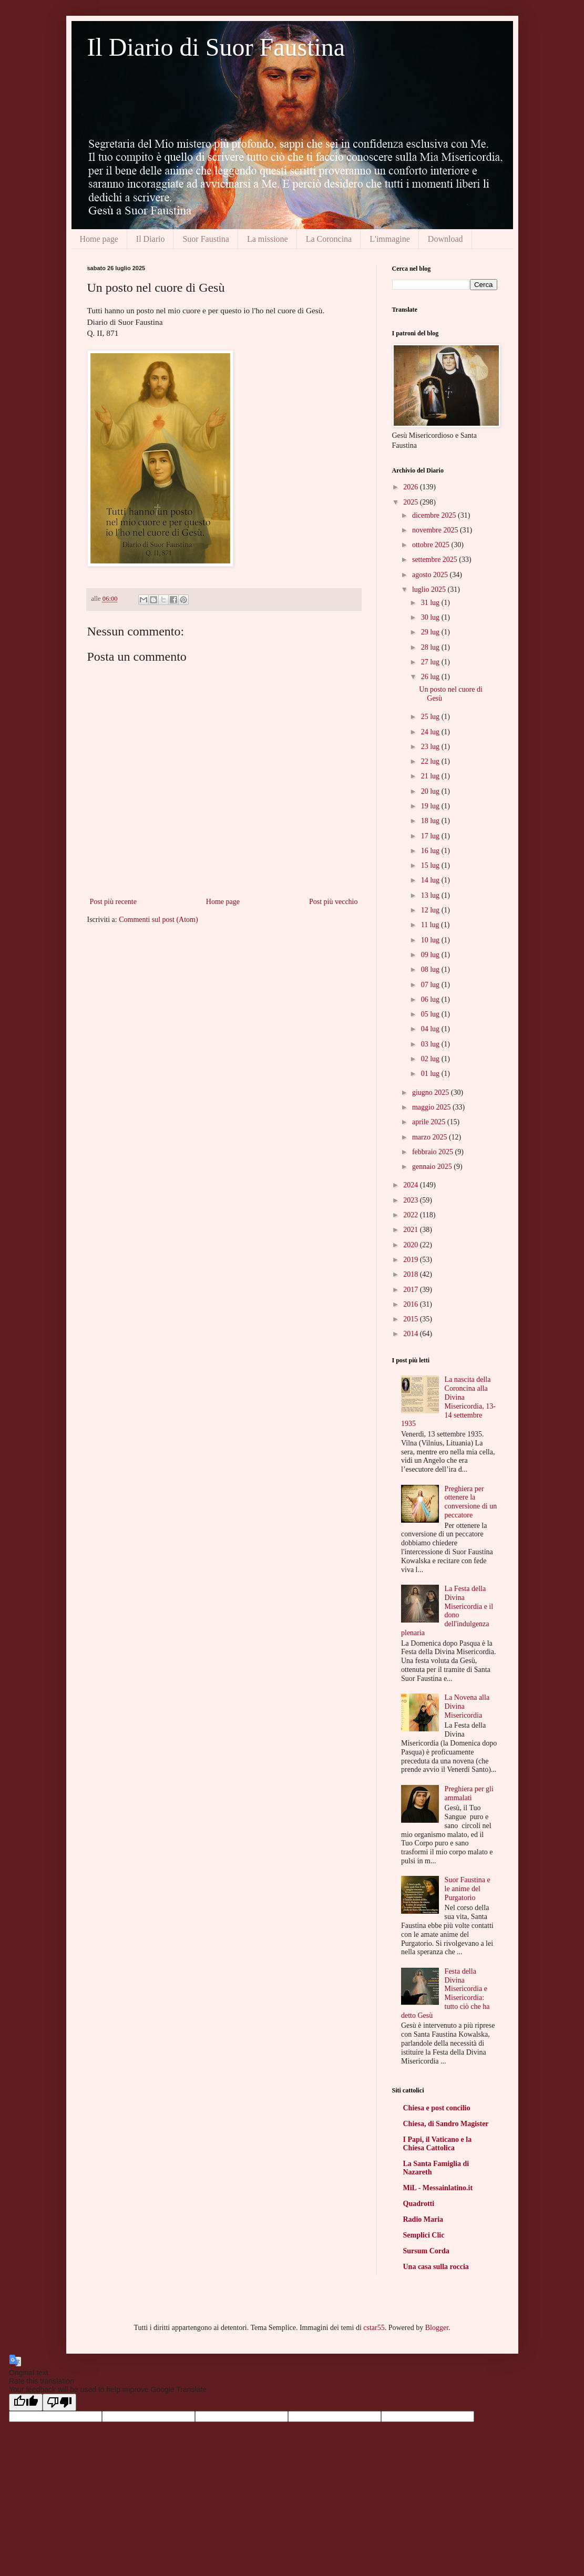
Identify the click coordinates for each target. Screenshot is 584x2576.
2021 (411, 1230)
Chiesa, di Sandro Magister (446, 2124)
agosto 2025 (431, 575)
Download (445, 238)
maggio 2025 (432, 1107)
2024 (411, 1185)
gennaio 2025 (433, 1167)
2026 (411, 487)
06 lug (431, 999)
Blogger (436, 2328)
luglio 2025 (430, 589)
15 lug (431, 865)
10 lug (431, 940)
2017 (411, 1290)
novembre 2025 (436, 530)
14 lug (431, 880)
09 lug (431, 955)
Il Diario (150, 238)
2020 (411, 1245)
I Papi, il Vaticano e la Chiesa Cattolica (437, 2144)
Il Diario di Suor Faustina (216, 47)
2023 (411, 1200)
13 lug (431, 895)
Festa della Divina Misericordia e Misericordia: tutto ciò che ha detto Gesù (445, 1993)
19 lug (431, 806)
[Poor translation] (59, 2402)
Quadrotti (419, 2204)
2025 (411, 502)
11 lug (431, 925)
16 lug (431, 851)
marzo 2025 (430, 1137)
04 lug (431, 1029)
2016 (411, 1304)
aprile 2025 (429, 1122)
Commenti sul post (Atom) (158, 919)
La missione (267, 238)
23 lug (431, 747)
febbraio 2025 (433, 1152)
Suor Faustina (205, 238)
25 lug (431, 717)
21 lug (431, 776)
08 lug (431, 969)
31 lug (431, 603)
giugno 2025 (431, 1092)
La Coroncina (329, 238)
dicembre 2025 (435, 515)
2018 (411, 1274)
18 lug (431, 821)
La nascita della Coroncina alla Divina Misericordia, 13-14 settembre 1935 (448, 1402)
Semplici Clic (424, 2235)
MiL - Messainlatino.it (438, 2188)
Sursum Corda (426, 2251)
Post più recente (113, 902)
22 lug (431, 761)
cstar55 (373, 2328)
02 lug (431, 1059)
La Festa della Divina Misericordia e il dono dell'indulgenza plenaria (447, 1611)
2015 (411, 1319)
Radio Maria (423, 2219)
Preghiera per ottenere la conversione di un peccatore (471, 1502)
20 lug (431, 791)
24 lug (431, 732)
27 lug (431, 662)
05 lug (431, 1014)
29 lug (431, 632)
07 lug (431, 985)
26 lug (431, 677)
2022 (411, 1215)
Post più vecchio (333, 902)
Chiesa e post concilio (436, 2108)
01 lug (431, 1073)
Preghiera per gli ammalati (469, 1793)
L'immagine (390, 238)
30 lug (431, 617)
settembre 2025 (435, 559)
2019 (411, 1260)
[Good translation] (26, 2402)
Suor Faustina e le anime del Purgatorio (467, 1889)
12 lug (431, 910)
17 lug (431, 836)
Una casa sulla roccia (436, 2267)
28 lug (431, 647)
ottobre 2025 (432, 545)
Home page (99, 238)
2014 (411, 1334)
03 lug (431, 1044)
